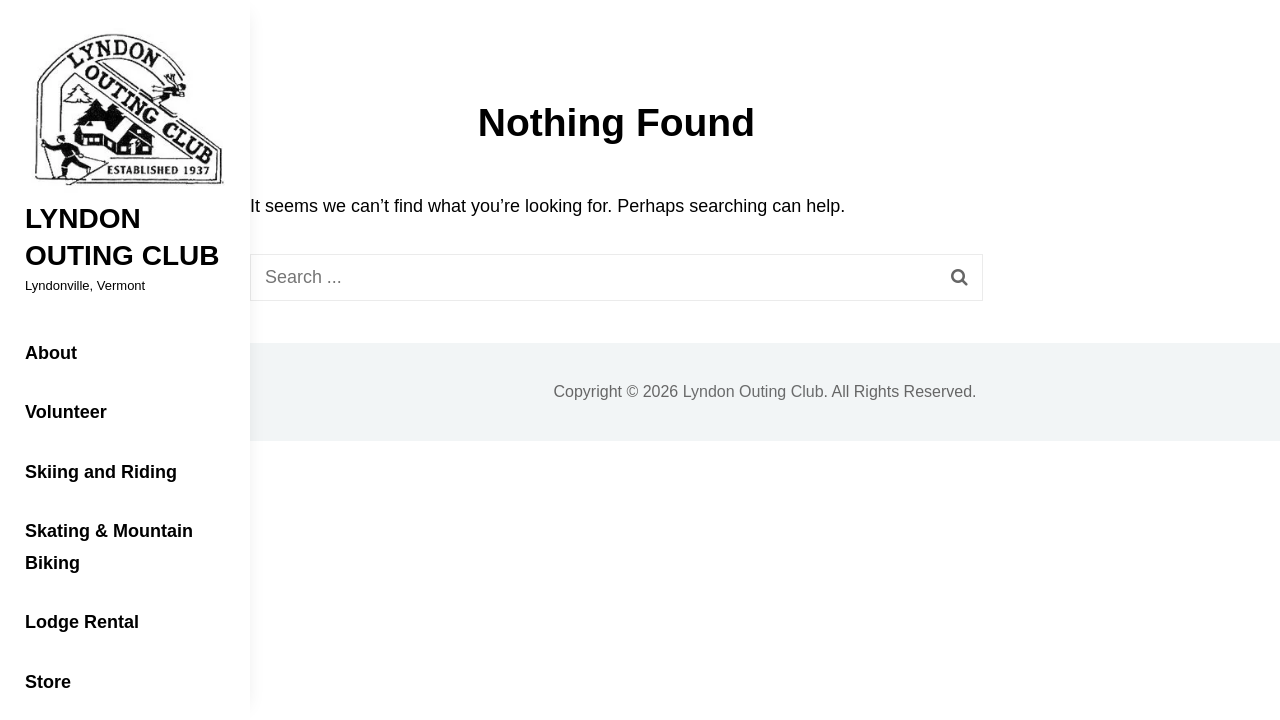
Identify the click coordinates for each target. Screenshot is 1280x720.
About (51, 353)
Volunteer (66, 412)
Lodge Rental (82, 622)
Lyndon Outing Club (753, 391)
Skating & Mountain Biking (109, 547)
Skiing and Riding (101, 472)
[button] (125, 111)
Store (48, 682)
